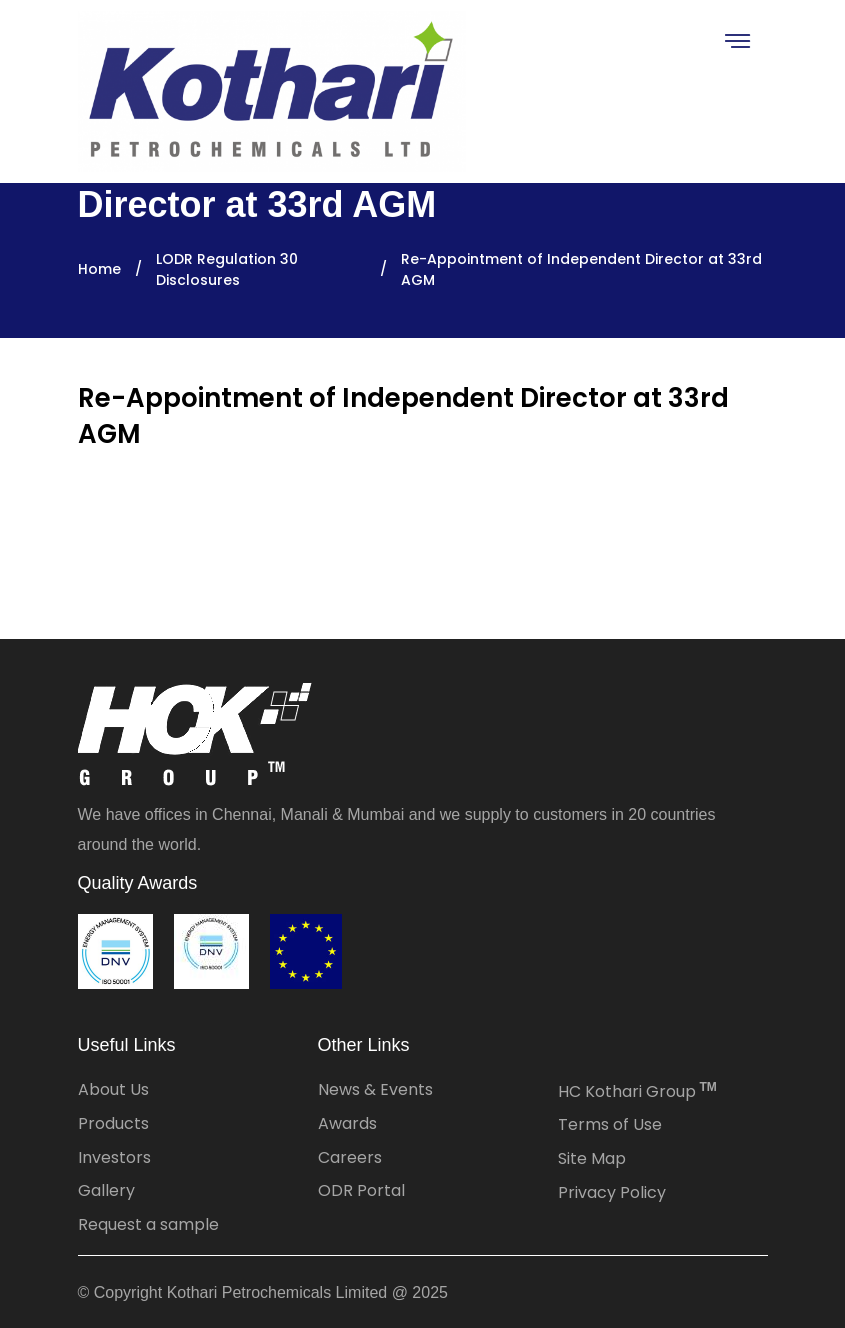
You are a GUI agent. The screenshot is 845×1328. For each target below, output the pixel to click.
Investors (114, 1157)
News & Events (375, 1089)
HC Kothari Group (637, 1091)
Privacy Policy (612, 1192)
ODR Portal (361, 1190)
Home (99, 269)
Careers (350, 1157)
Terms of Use (610, 1124)
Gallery (106, 1190)
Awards (347, 1123)
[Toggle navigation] (736, 40)
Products (113, 1123)
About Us (113, 1089)
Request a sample (148, 1224)
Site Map (592, 1158)
